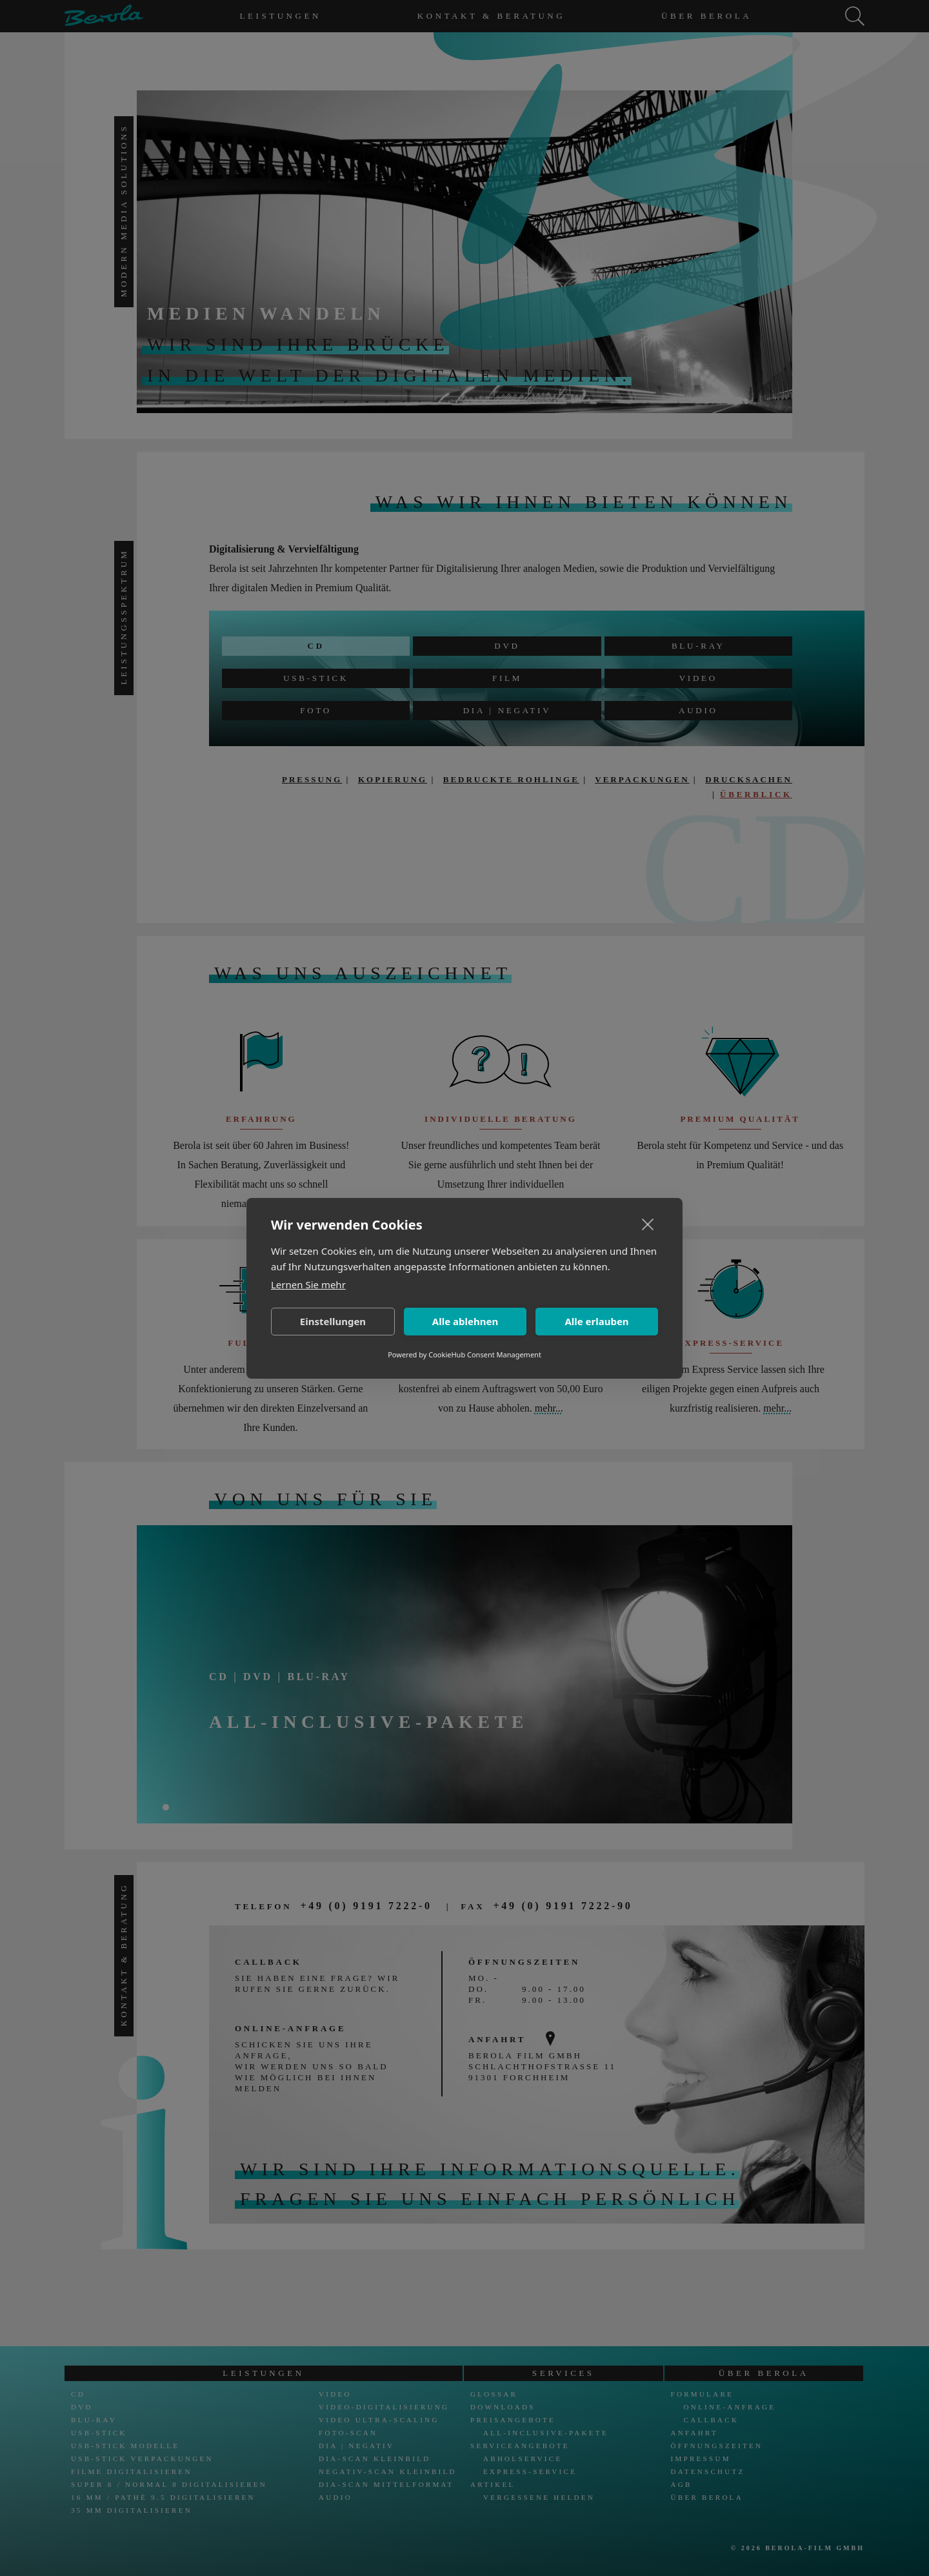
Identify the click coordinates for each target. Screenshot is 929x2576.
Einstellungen (333, 1321)
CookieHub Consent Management (484, 1354)
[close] (648, 1223)
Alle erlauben (596, 1321)
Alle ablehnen (465, 1321)
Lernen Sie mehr (308, 1284)
